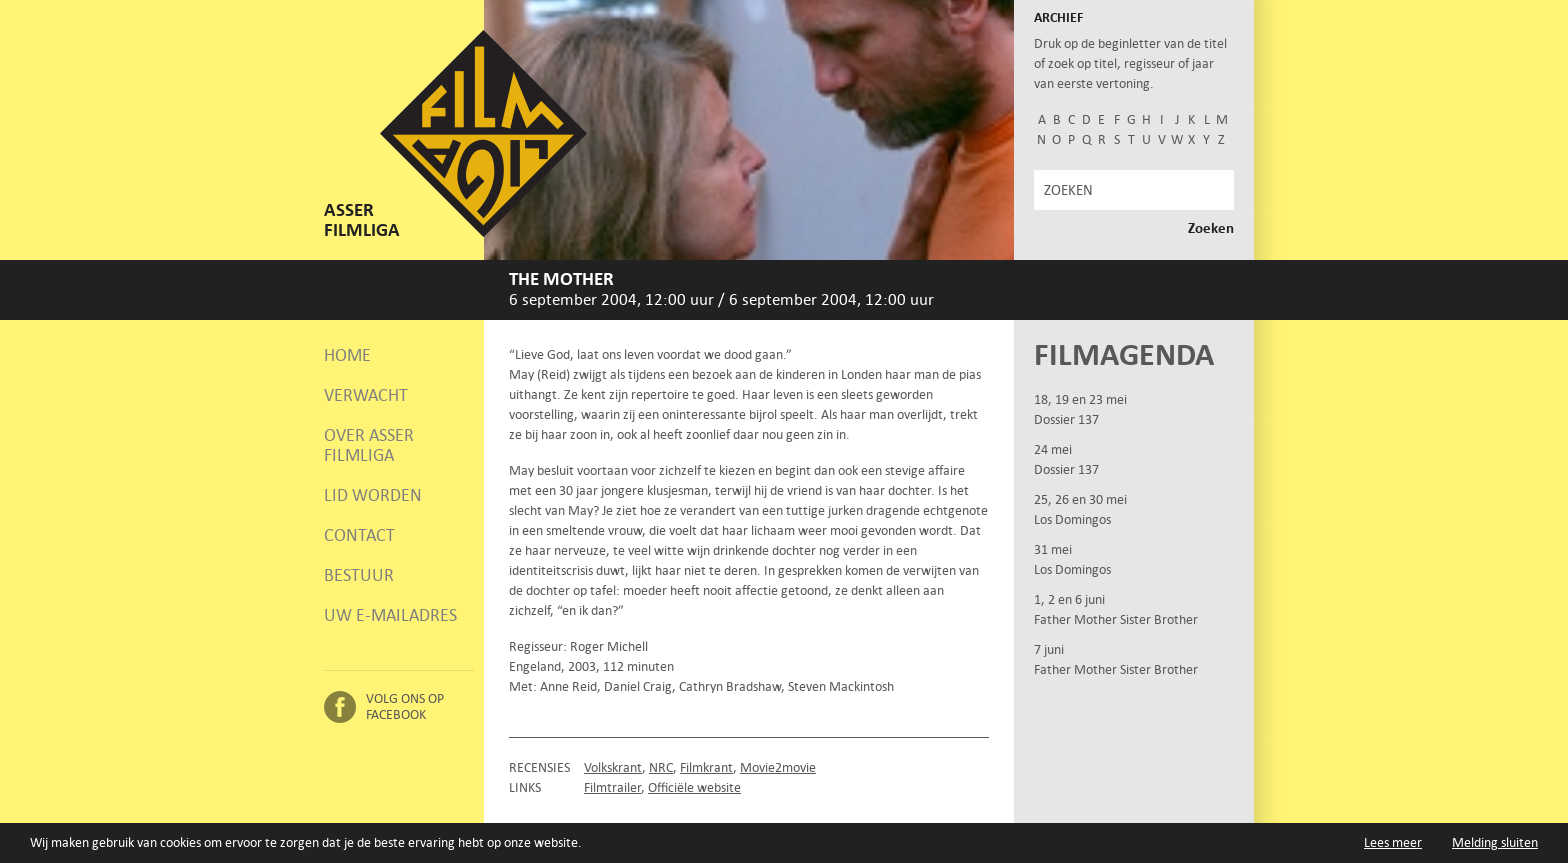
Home (347, 355)
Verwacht (366, 395)
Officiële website (694, 787)
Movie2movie (778, 767)
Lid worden (373, 495)
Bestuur (359, 575)
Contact (359, 535)
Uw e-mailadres (390, 615)
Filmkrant (706, 767)
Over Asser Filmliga (369, 445)
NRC (661, 767)
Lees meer (1393, 842)
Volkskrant (613, 767)
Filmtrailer (612, 787)
